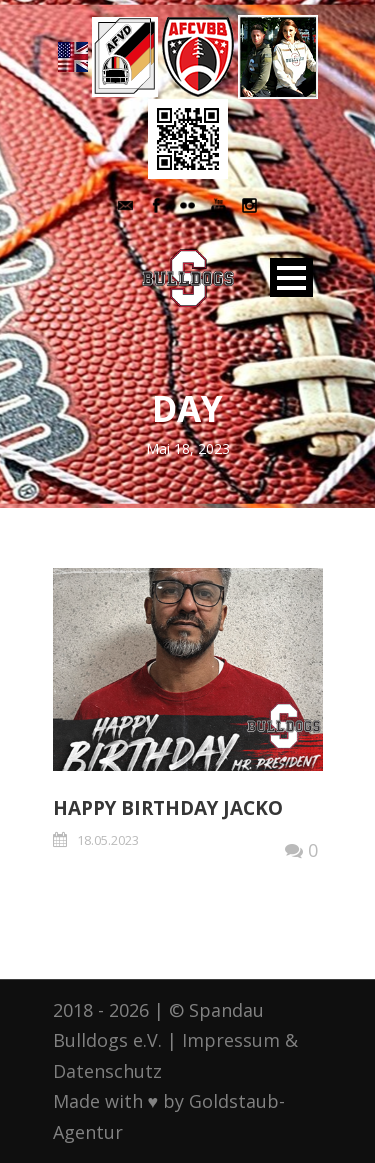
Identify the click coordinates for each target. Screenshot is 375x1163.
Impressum (231, 1040)
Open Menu (291, 277)
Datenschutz (107, 1071)
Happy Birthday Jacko (168, 808)
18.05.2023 (108, 840)
